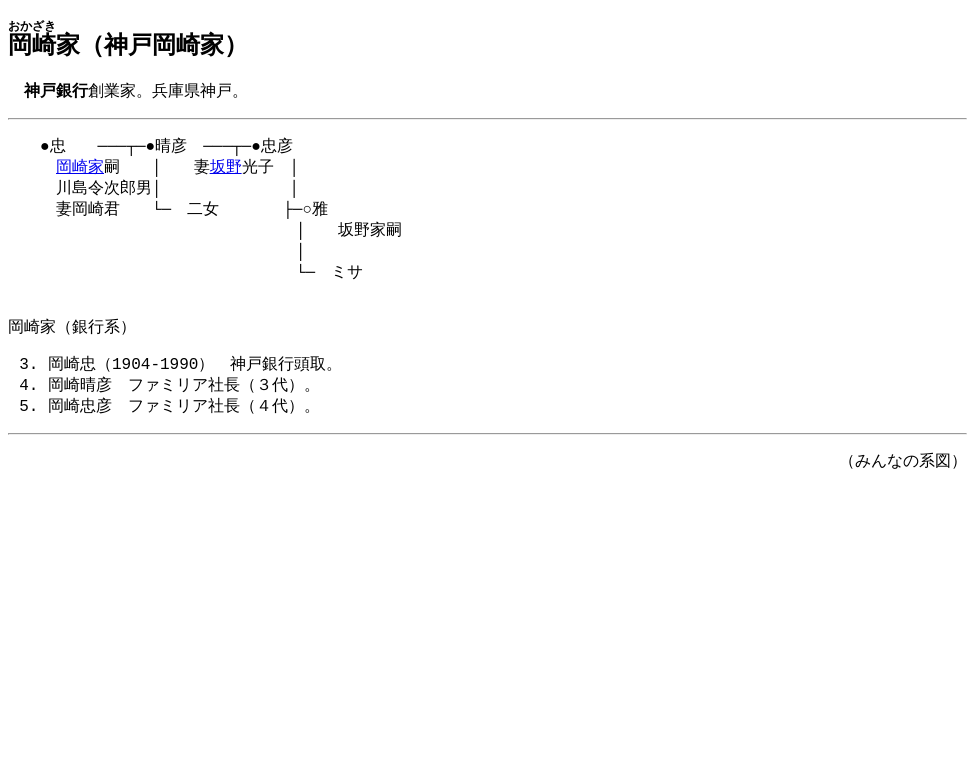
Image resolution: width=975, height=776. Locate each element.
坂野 (226, 172)
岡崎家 (80, 172)
